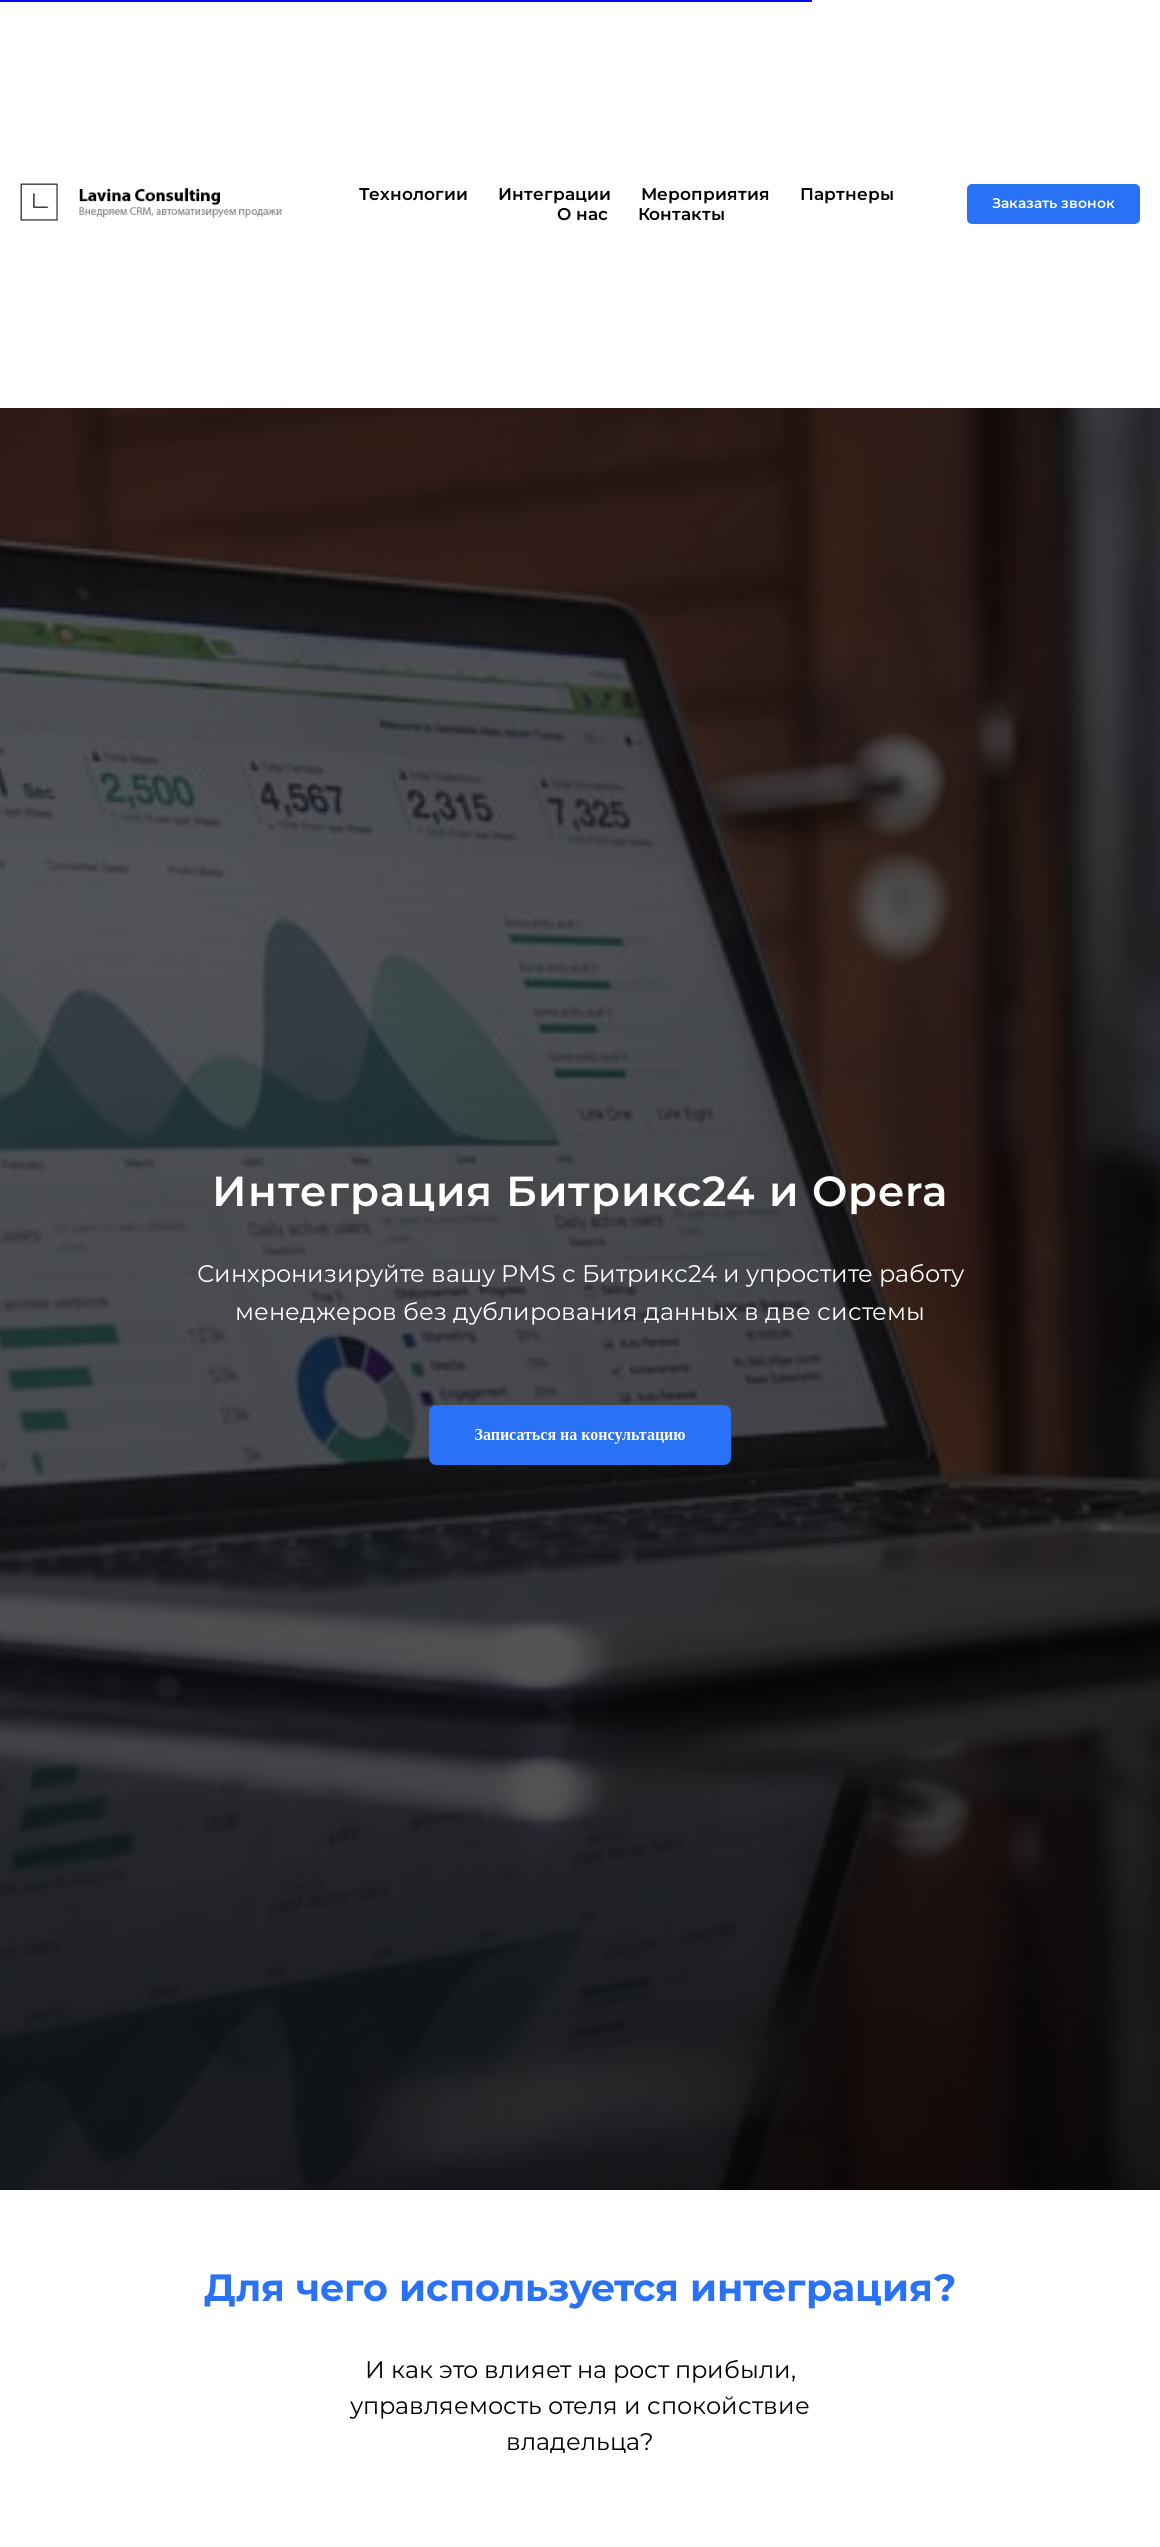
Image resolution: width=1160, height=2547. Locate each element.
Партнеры (847, 194)
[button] (1053, 204)
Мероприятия (705, 194)
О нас (582, 214)
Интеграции (554, 194)
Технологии (413, 194)
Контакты (681, 214)
